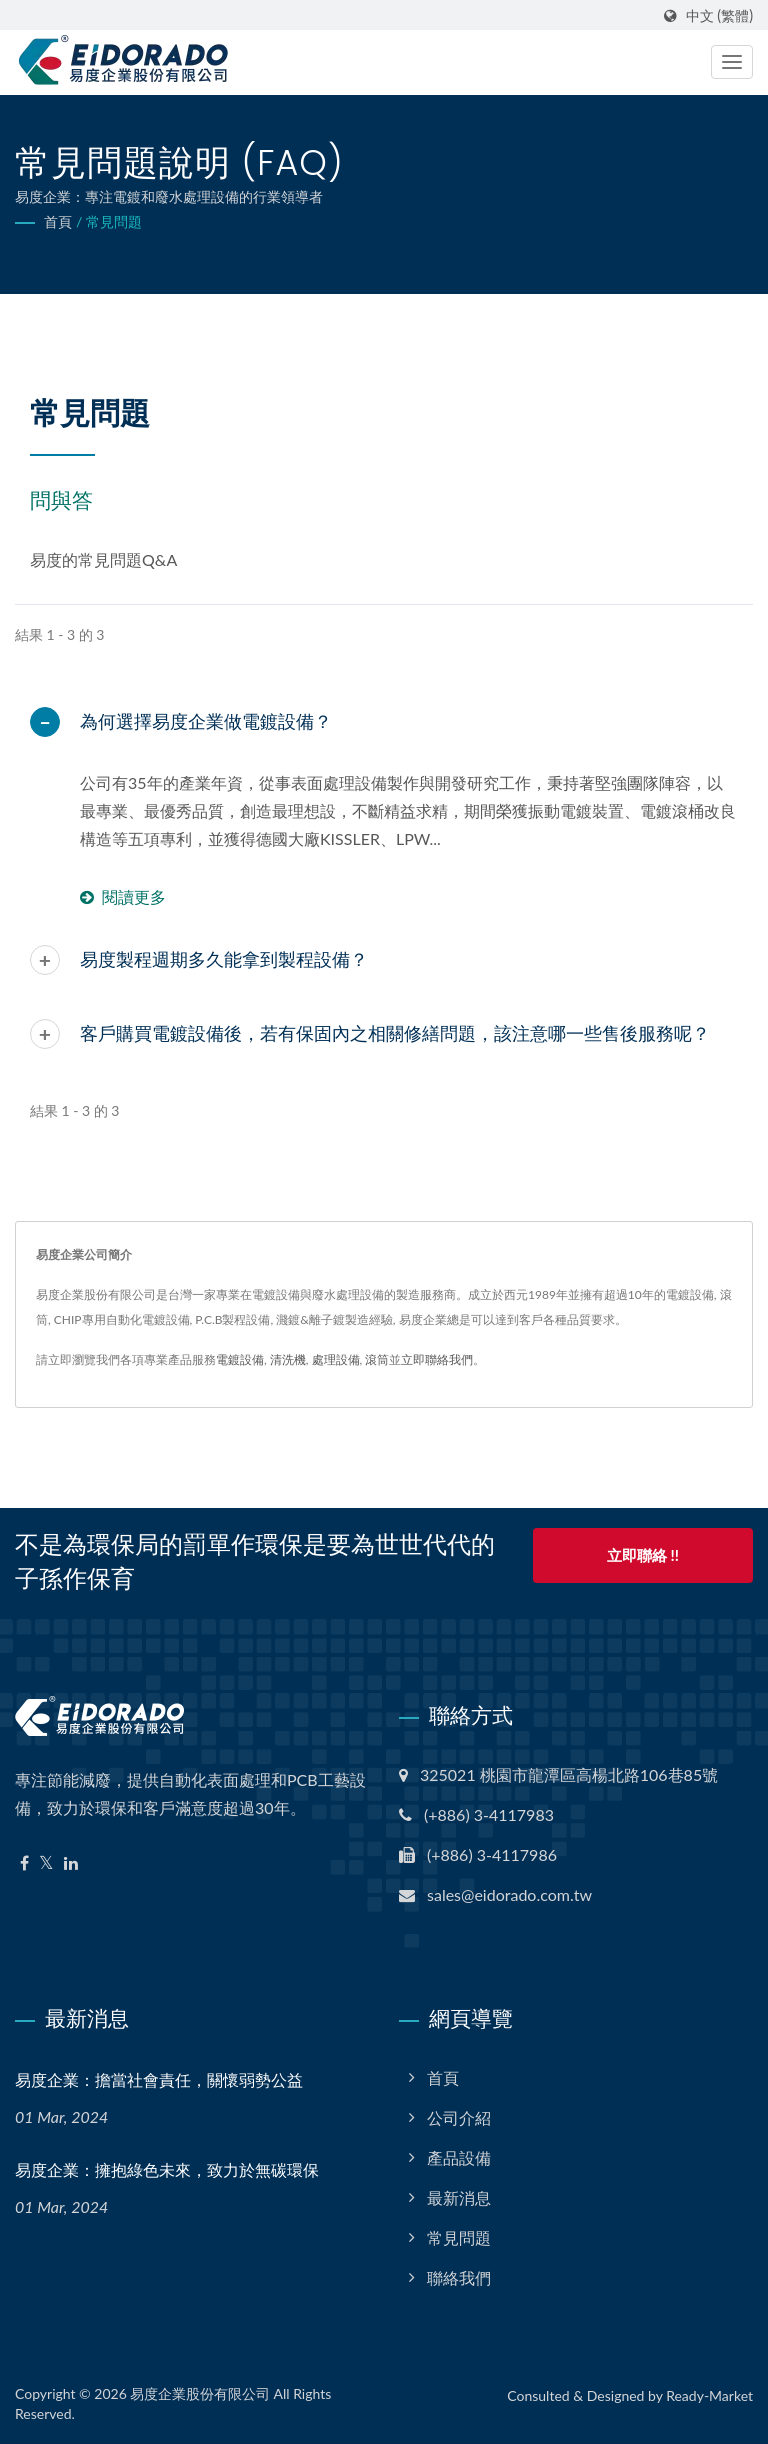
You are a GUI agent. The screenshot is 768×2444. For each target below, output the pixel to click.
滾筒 (377, 1359)
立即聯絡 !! (643, 1557)
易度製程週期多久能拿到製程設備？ (224, 959)
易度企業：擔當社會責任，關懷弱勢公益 (159, 2080)
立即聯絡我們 (437, 1359)
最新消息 (459, 2197)
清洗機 (288, 1359)
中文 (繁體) (719, 16)
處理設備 (336, 1359)
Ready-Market (709, 2395)
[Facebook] (24, 1863)
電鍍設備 (240, 1359)
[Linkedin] (71, 1863)
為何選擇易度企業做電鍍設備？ (206, 721)
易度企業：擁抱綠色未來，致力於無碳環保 (167, 2170)
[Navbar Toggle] (732, 62)
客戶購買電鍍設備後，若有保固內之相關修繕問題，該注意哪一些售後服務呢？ (395, 1033)
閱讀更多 (123, 896)
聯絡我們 (459, 2277)
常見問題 (114, 221)
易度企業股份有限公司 (200, 2393)
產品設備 (459, 2157)
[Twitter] (46, 1863)
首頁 (58, 221)
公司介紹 (459, 2117)
